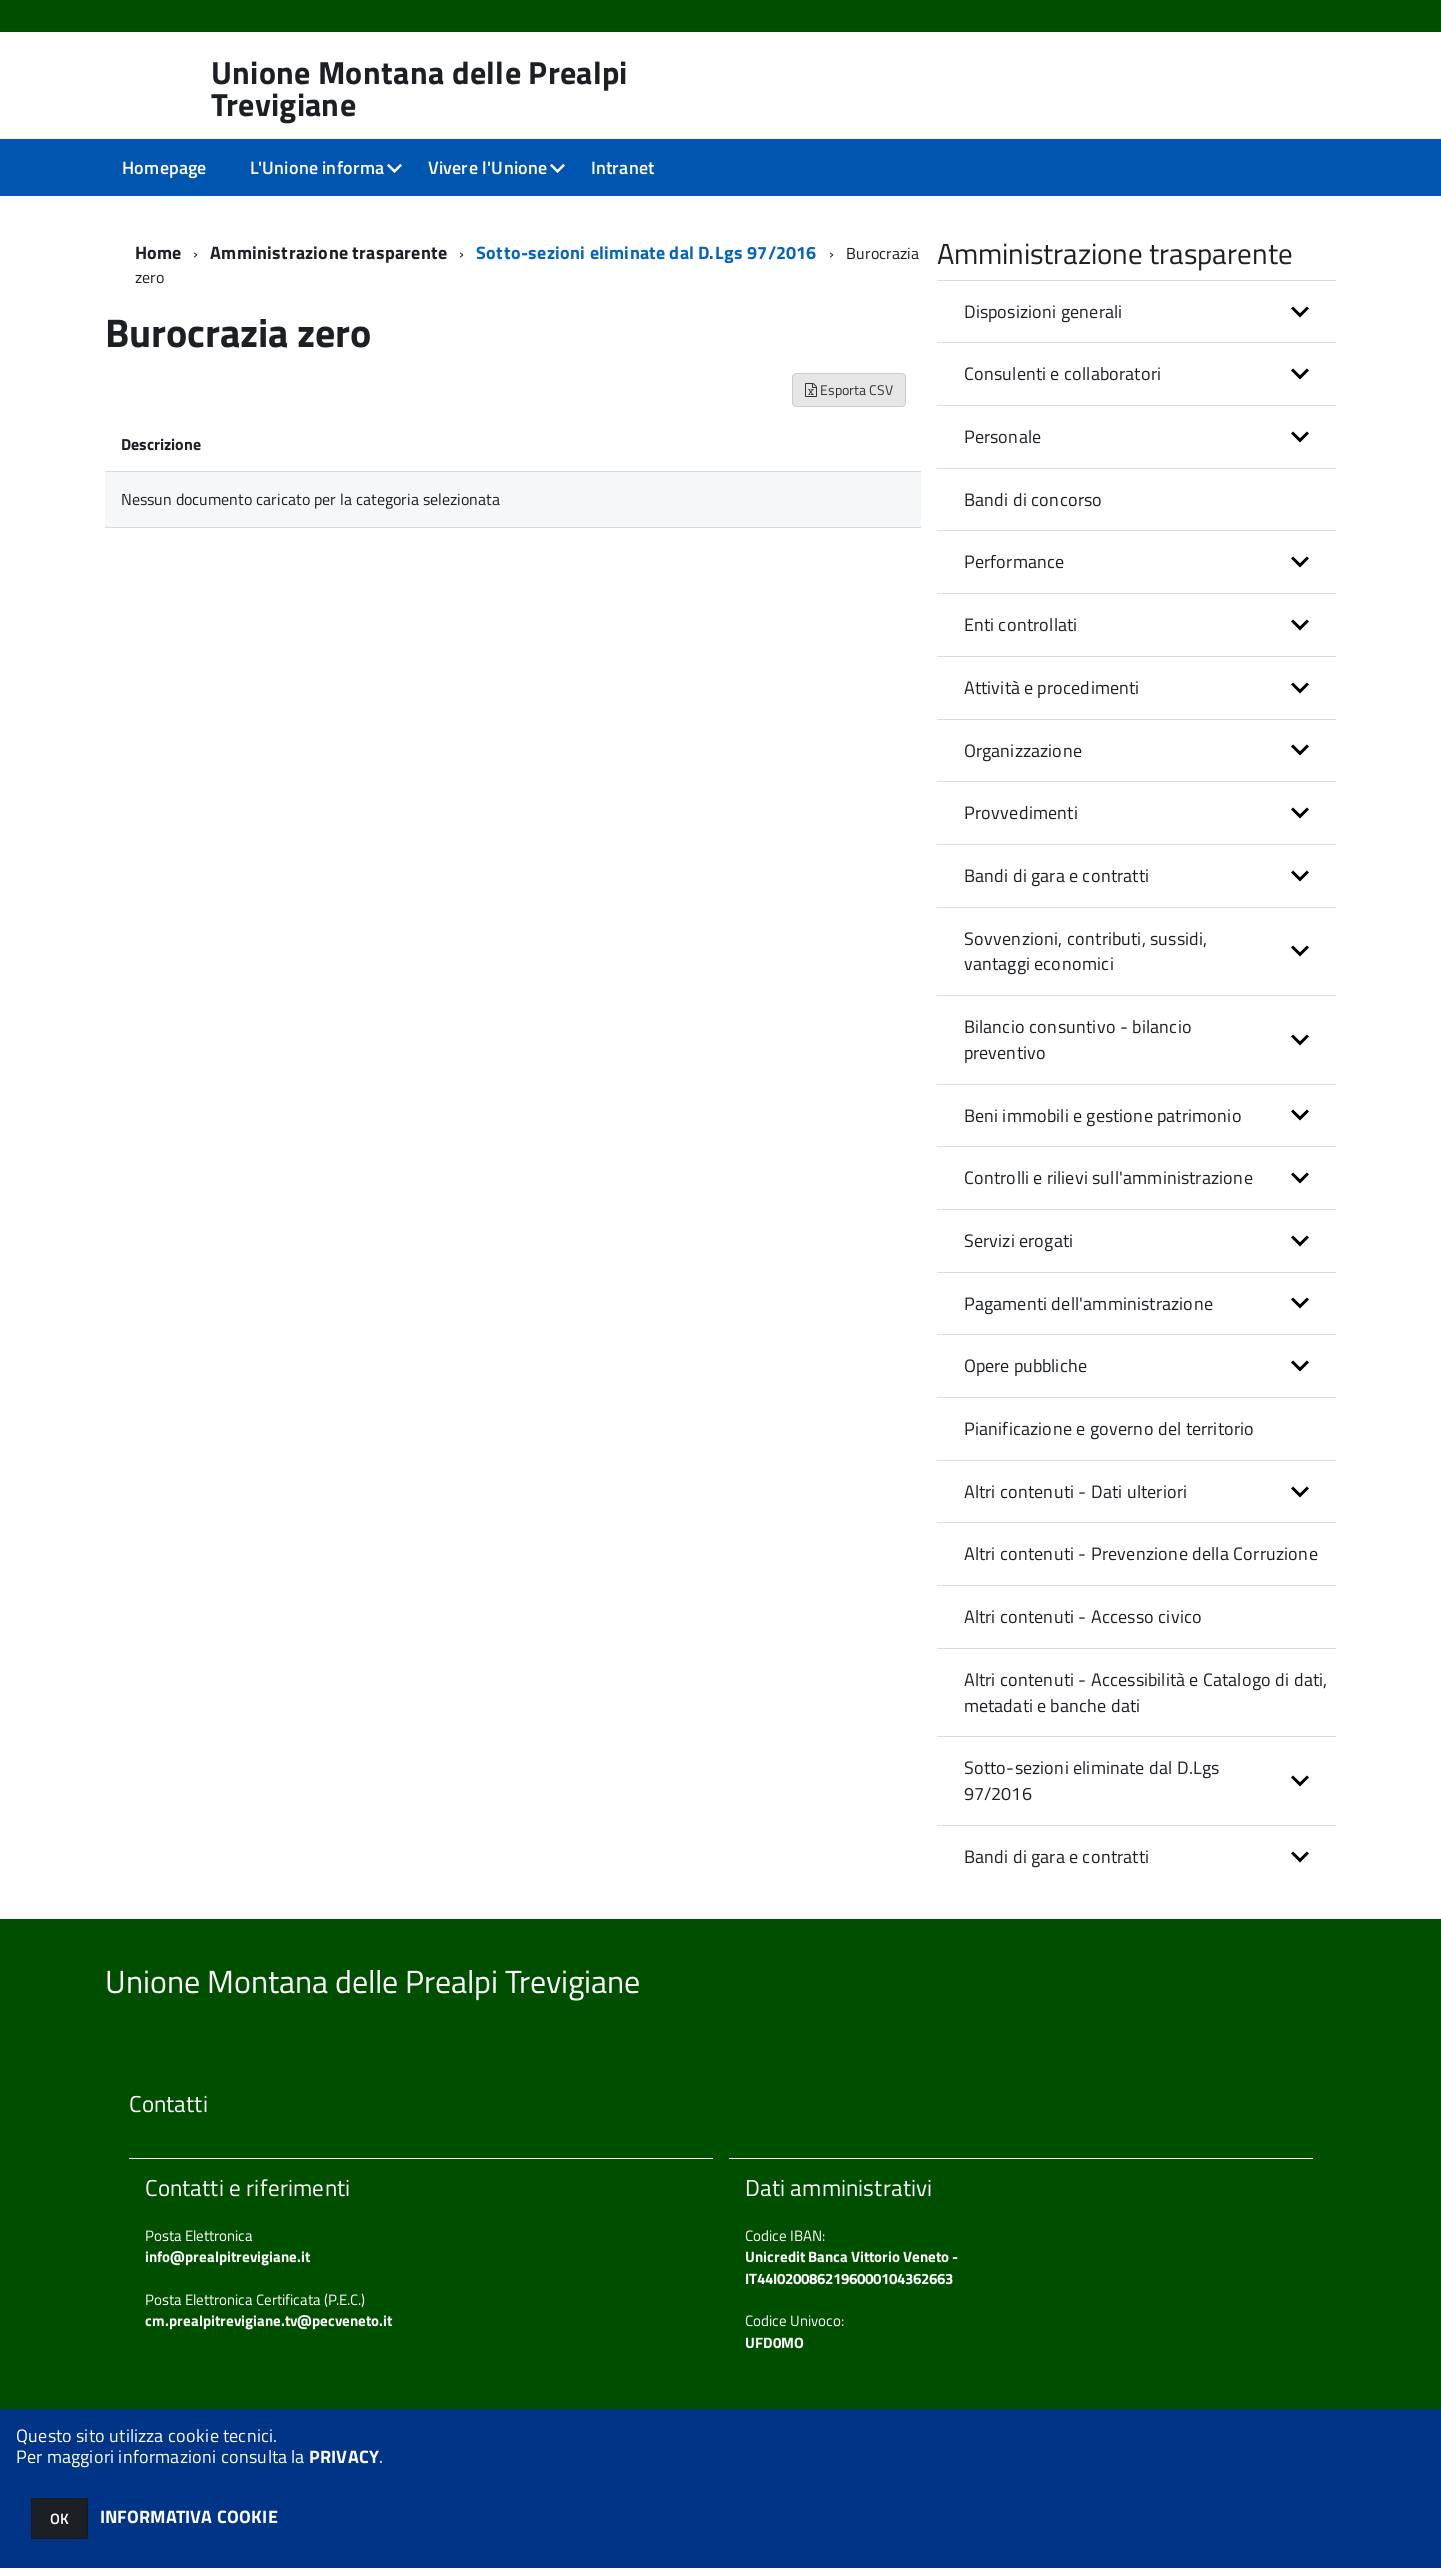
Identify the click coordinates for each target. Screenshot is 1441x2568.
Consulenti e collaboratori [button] (1063, 373)
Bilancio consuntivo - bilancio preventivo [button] (1078, 1039)
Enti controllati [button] (1021, 624)
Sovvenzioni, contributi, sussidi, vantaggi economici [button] (1086, 951)
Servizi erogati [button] (1019, 1240)
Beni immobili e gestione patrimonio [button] (1103, 1115)
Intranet (622, 167)
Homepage (164, 167)
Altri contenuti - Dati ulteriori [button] (1076, 1491)
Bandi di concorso (1033, 499)
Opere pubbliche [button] (1026, 1365)
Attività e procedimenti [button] (1052, 687)
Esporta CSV (849, 389)
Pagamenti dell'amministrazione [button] (1088, 1303)
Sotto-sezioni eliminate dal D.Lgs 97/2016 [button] (1092, 1780)
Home (158, 252)
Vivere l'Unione (488, 167)
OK (59, 2518)
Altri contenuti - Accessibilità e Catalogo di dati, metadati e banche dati (1146, 1692)
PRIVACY (344, 2456)
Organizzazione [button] (1023, 750)
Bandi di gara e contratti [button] (1057, 875)
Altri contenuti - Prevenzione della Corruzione (1141, 1553)
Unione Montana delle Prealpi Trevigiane (419, 88)
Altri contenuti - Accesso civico (1083, 1616)
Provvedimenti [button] (1021, 812)
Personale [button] (1003, 436)
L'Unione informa (317, 167)
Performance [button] (1014, 561)
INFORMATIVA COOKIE (189, 2516)
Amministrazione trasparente (328, 252)
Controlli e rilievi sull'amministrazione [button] (1108, 1177)
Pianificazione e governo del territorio (1109, 1428)
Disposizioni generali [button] (1043, 311)
